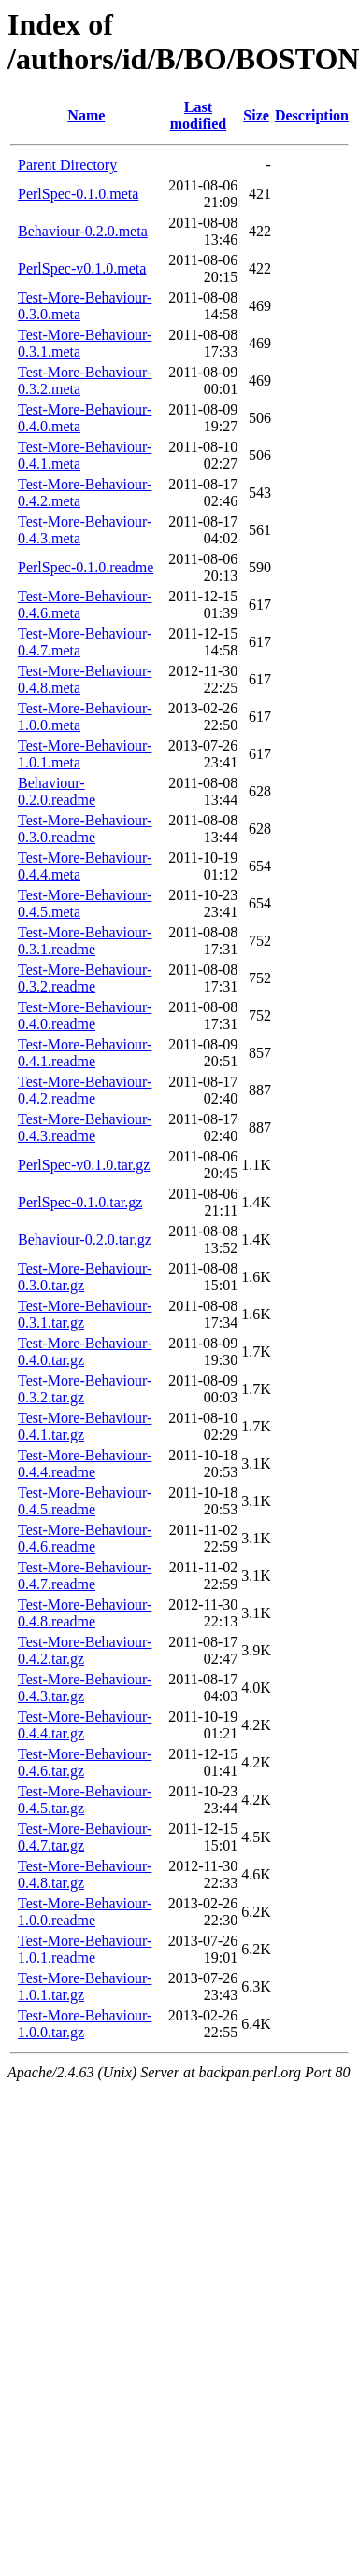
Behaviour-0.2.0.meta (83, 231)
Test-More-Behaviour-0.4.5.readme (84, 1501)
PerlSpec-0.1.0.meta (78, 194)
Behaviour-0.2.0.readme (56, 791)
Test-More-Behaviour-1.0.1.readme (84, 1949)
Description (312, 115)
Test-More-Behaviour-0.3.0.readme (84, 828)
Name (86, 115)
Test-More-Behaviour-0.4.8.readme (84, 1613)
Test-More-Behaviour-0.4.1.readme (84, 1052)
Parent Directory (67, 165)
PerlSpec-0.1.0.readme (85, 567)
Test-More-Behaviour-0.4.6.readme (84, 1538)
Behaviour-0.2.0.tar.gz (84, 1239)
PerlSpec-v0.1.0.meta (82, 268)
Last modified (198, 115)
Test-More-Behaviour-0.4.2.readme (84, 1090)
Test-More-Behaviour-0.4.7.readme (84, 1575)
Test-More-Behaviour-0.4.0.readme (84, 1015)
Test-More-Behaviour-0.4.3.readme (84, 1127)
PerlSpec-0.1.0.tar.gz (80, 1202)
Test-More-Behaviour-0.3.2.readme (84, 978)
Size (256, 115)
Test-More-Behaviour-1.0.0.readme (84, 1911)
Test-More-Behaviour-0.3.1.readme (84, 940)
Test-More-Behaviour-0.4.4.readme (84, 1463)
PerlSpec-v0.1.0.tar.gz (84, 1165)
